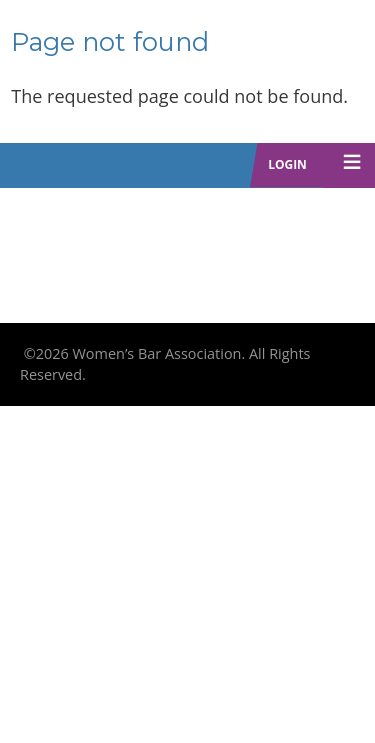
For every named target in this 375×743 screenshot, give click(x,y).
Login (287, 164)
